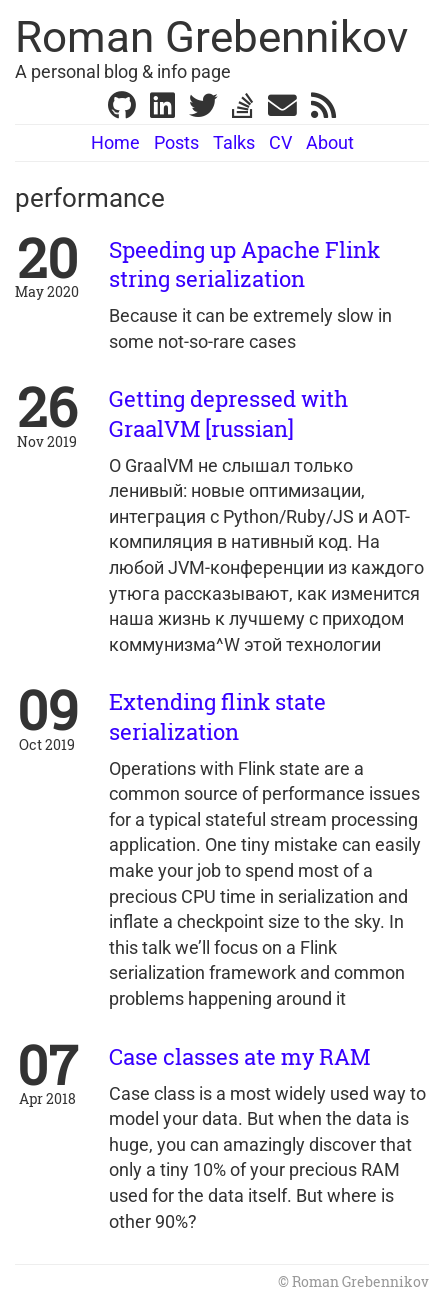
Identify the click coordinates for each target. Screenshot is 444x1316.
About (330, 142)
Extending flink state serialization (217, 716)
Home (115, 142)
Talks (234, 142)
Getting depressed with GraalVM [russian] (228, 413)
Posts (176, 142)
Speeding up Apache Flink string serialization (244, 264)
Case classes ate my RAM (239, 1056)
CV (280, 142)
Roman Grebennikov (211, 37)
